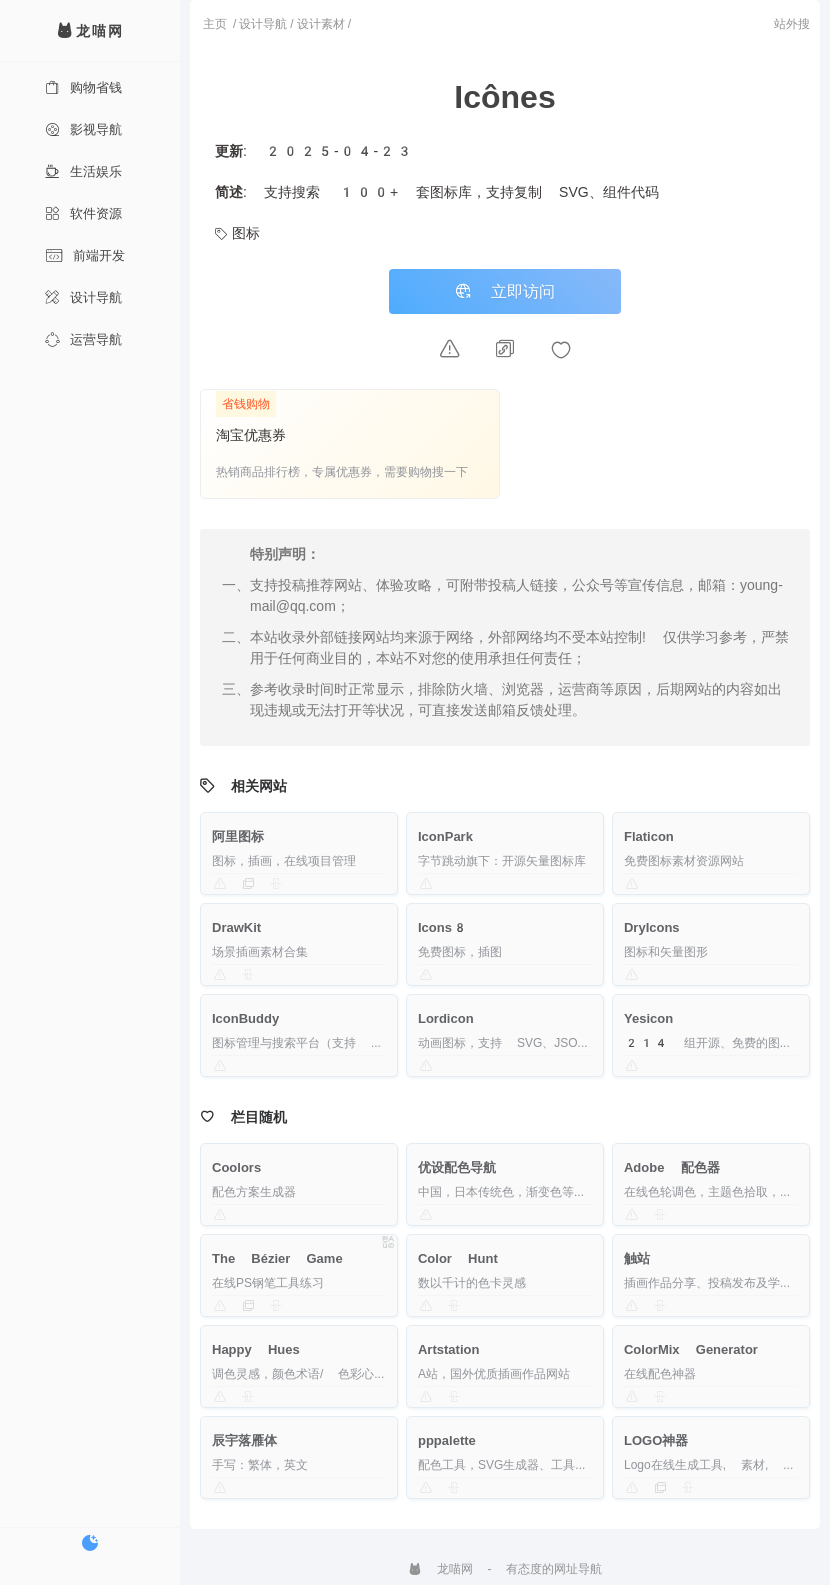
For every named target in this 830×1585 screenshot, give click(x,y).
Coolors (236, 1167)
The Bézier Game (277, 1258)
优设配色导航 (457, 1167)
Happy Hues (256, 1349)
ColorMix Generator (691, 1349)
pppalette (447, 1440)
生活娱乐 (83, 171)
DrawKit (236, 927)
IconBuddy (245, 1018)
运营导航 (83, 339)
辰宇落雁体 (244, 1440)
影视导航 (83, 129)
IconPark (445, 836)
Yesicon (648, 1018)
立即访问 (505, 291)
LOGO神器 (656, 1440)
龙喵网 (440, 1569)
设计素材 (321, 24)
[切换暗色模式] (90, 1543)
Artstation (448, 1349)
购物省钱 (83, 87)
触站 (637, 1258)
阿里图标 (238, 836)
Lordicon (446, 1018)
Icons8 (443, 927)
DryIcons (652, 927)
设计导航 (83, 297)
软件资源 (83, 213)
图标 (237, 233)
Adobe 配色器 (672, 1167)
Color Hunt (458, 1258)
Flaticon (649, 836)
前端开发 (85, 255)
